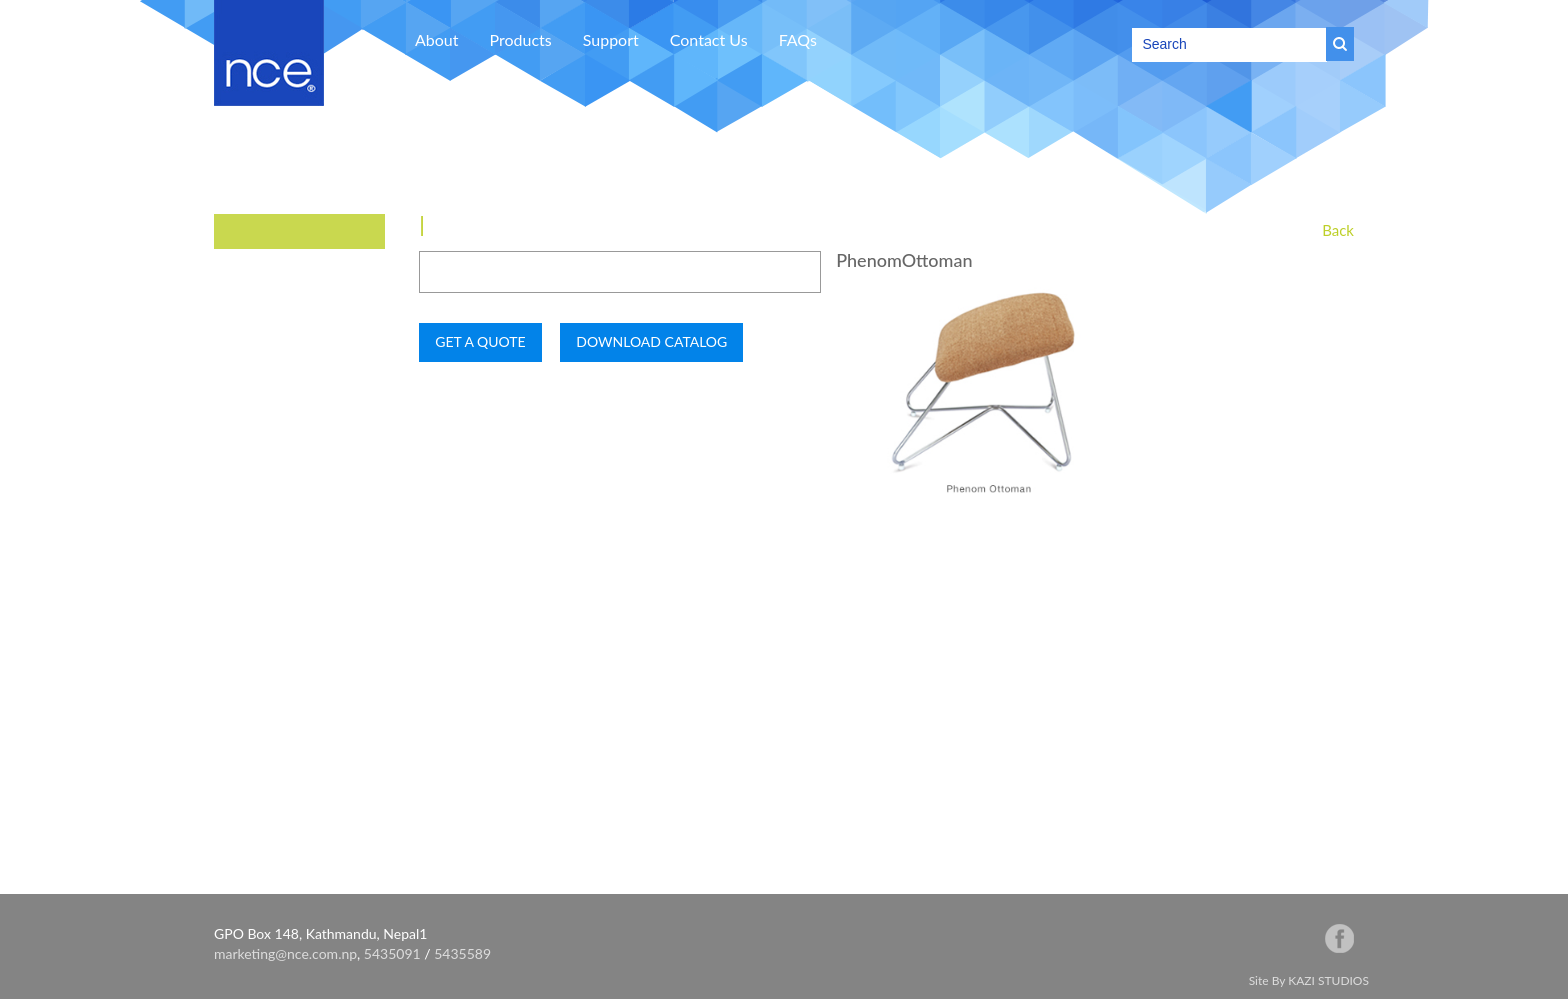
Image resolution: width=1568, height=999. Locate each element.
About (437, 39)
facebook (1339, 938)
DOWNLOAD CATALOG (651, 341)
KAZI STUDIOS (1328, 980)
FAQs (798, 39)
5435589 (462, 953)
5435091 (392, 953)
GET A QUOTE (480, 341)
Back (1338, 230)
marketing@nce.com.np (285, 953)
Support (611, 39)
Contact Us (709, 39)
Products (521, 39)
